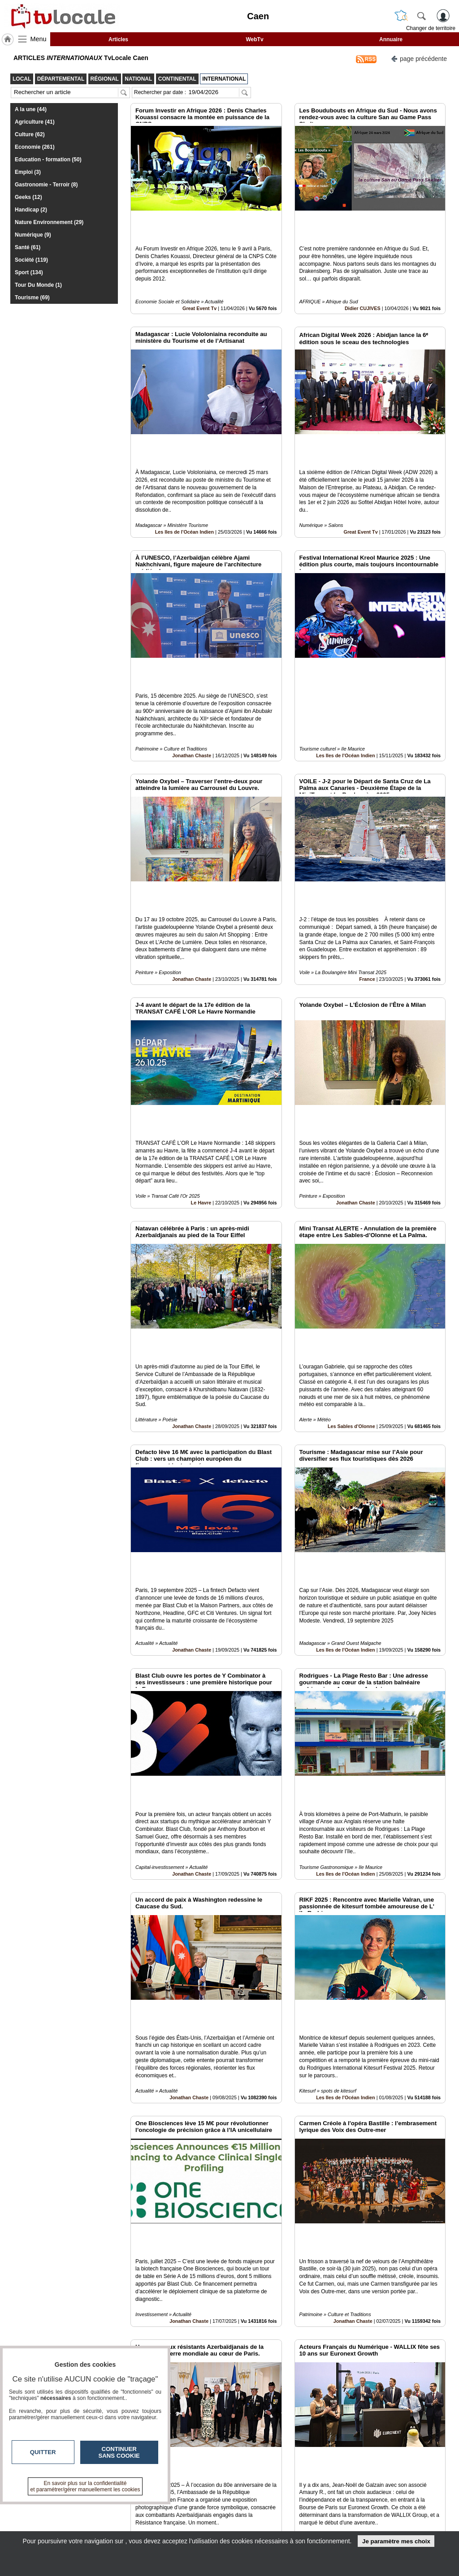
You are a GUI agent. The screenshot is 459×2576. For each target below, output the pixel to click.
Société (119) (31, 260)
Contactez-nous (193, 2506)
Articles (118, 39)
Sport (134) (29, 272)
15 (295, 2475)
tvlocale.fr (33, 2509)
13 (274, 2475)
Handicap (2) (31, 210)
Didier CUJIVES (363, 277)
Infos (347, 2506)
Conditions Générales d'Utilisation (369, 2516)
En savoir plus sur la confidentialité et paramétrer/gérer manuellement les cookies (85, 2486)
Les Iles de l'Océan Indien (184, 471)
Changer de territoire (430, 28)
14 (284, 2475)
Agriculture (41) (35, 122)
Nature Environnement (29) (49, 222)
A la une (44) (31, 109)
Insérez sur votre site (412, 2425)
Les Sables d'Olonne (351, 1243)
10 (242, 2475)
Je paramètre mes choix (396, 2541)
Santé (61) (27, 247)
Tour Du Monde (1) (38, 285)
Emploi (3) (28, 172)
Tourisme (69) (32, 297)
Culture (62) (30, 134)
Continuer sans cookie (119, 2452)
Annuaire (391, 39)
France (367, 857)
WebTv (254, 39)
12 (263, 2475)
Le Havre (201, 1050)
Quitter (43, 2452)
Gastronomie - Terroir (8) (46, 184)
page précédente (419, 58)
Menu (38, 39)
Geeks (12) (28, 197)
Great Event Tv (199, 277)
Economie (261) (35, 147)
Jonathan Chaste (191, 664)
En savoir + (186, 2516)
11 (253, 2475)
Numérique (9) (33, 235)
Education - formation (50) (48, 159)
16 (305, 2475)
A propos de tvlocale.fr (202, 2526)
